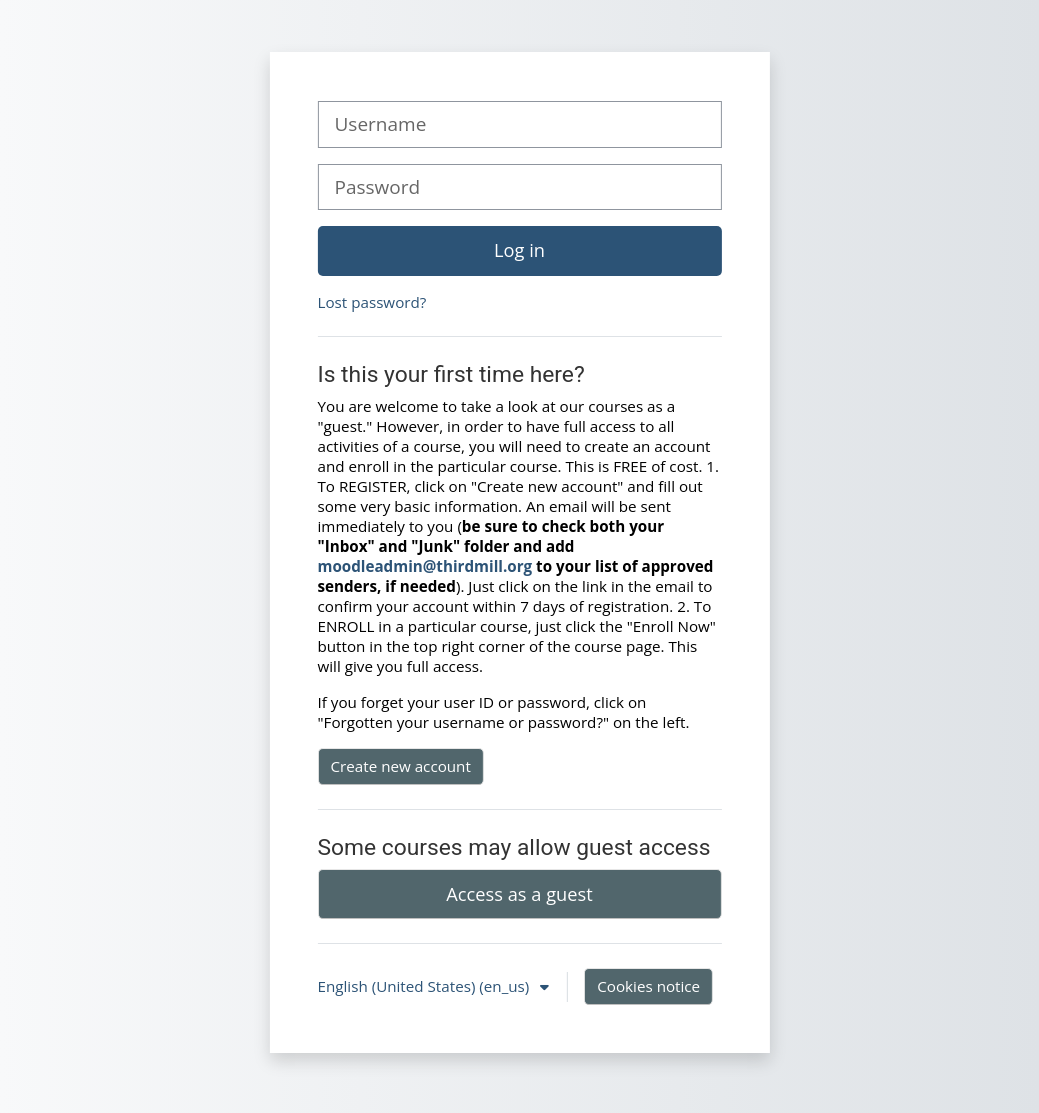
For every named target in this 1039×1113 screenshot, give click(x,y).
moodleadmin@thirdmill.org (425, 566)
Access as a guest (519, 894)
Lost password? (372, 302)
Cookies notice (648, 986)
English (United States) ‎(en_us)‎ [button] (426, 986)
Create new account (401, 766)
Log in (519, 250)
